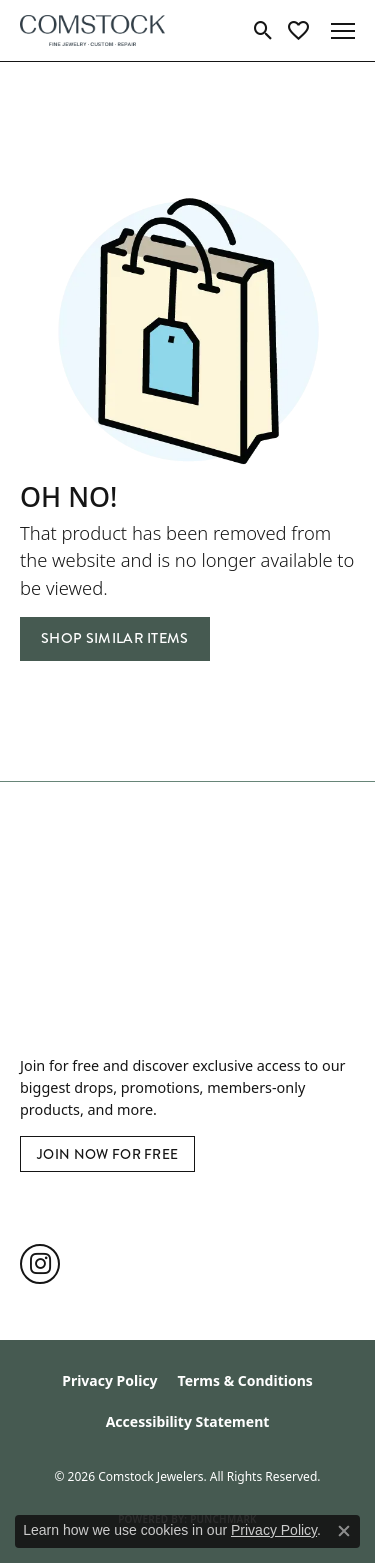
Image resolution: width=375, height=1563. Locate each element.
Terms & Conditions (245, 1380)
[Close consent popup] (344, 1531)
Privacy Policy (109, 1380)
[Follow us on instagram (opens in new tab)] (40, 1264)
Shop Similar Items (115, 638)
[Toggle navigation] (343, 31)
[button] (263, 31)
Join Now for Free (107, 1154)
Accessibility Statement (188, 1421)
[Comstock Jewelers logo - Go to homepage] (92, 30)
